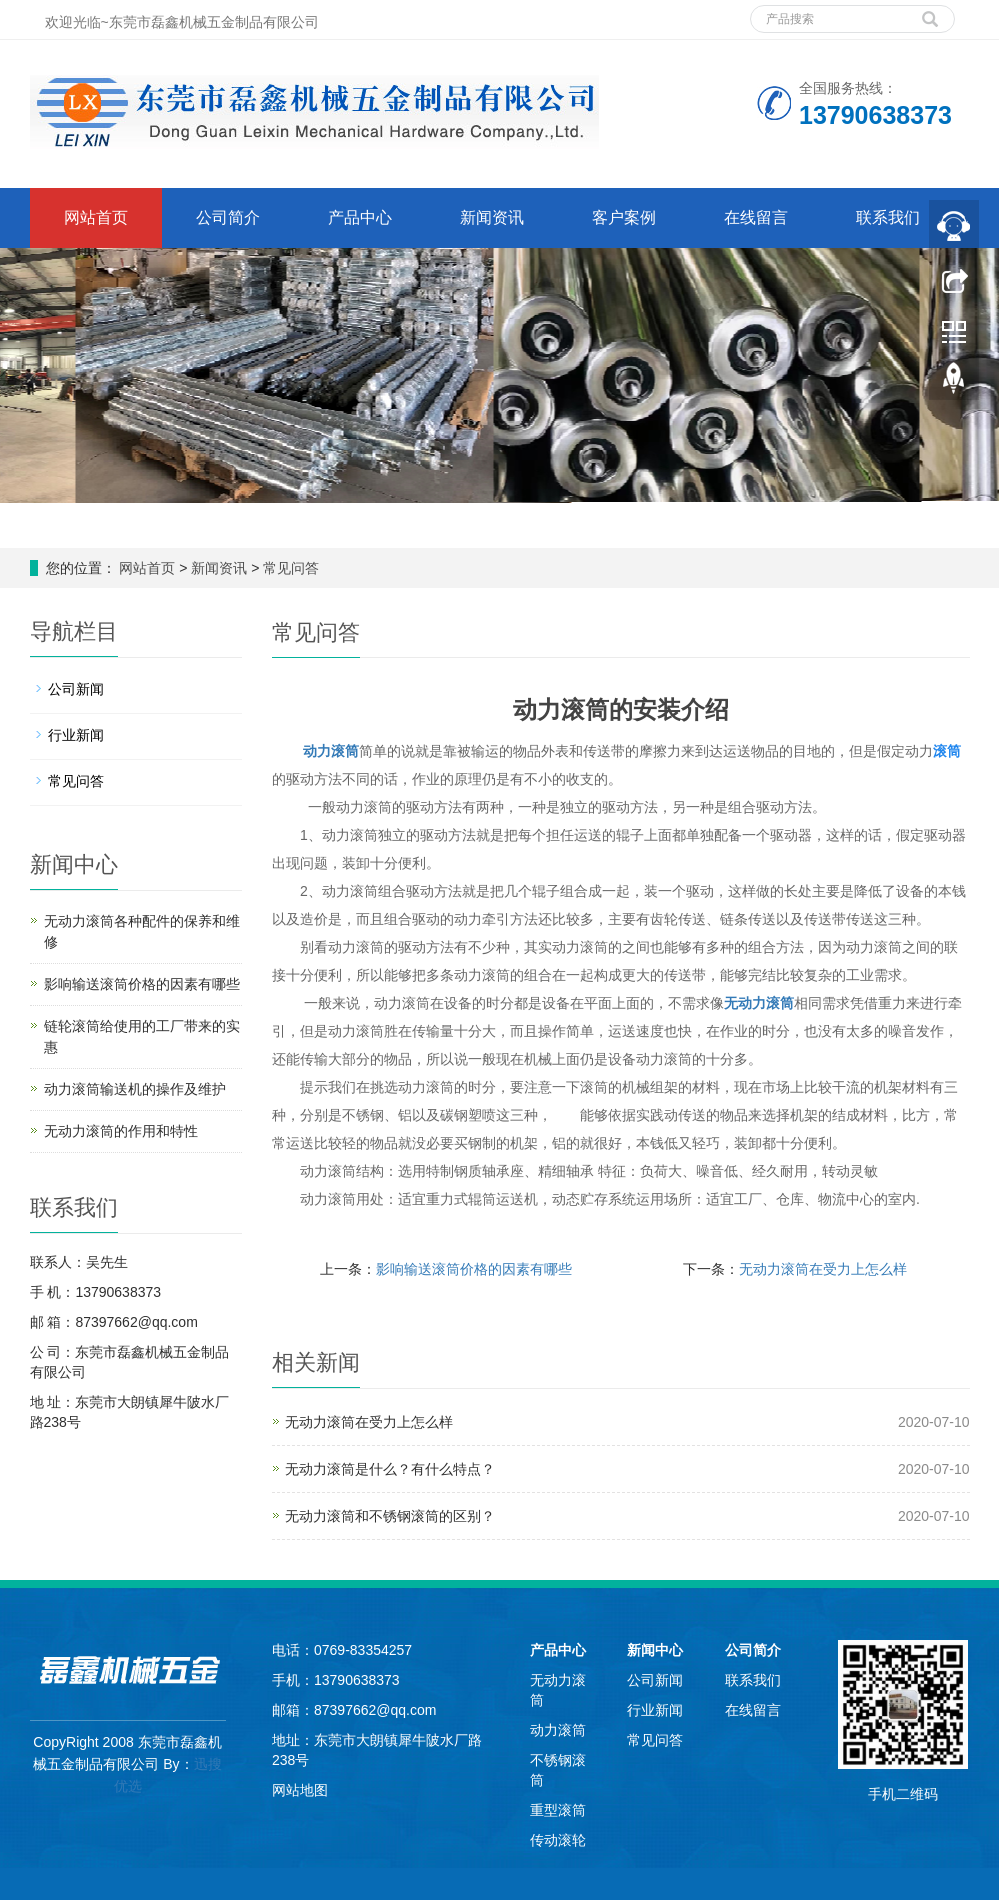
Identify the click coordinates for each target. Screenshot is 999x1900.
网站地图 (300, 1790)
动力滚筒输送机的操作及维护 (135, 1089)
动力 (317, 751)
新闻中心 (655, 1650)
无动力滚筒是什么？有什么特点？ (390, 1469)
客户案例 (624, 217)
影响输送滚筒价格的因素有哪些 (474, 1269)
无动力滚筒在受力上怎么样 (823, 1269)
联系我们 (888, 217)
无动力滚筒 (759, 1003)
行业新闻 (76, 735)
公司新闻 (76, 689)
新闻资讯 (492, 217)
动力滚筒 (558, 1730)
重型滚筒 (558, 1810)
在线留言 (756, 217)
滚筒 (345, 751)
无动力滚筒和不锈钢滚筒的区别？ (390, 1516)
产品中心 (360, 217)
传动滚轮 (558, 1840)
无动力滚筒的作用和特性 (121, 1131)
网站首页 (96, 217)
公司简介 (228, 217)
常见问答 (289, 568)
